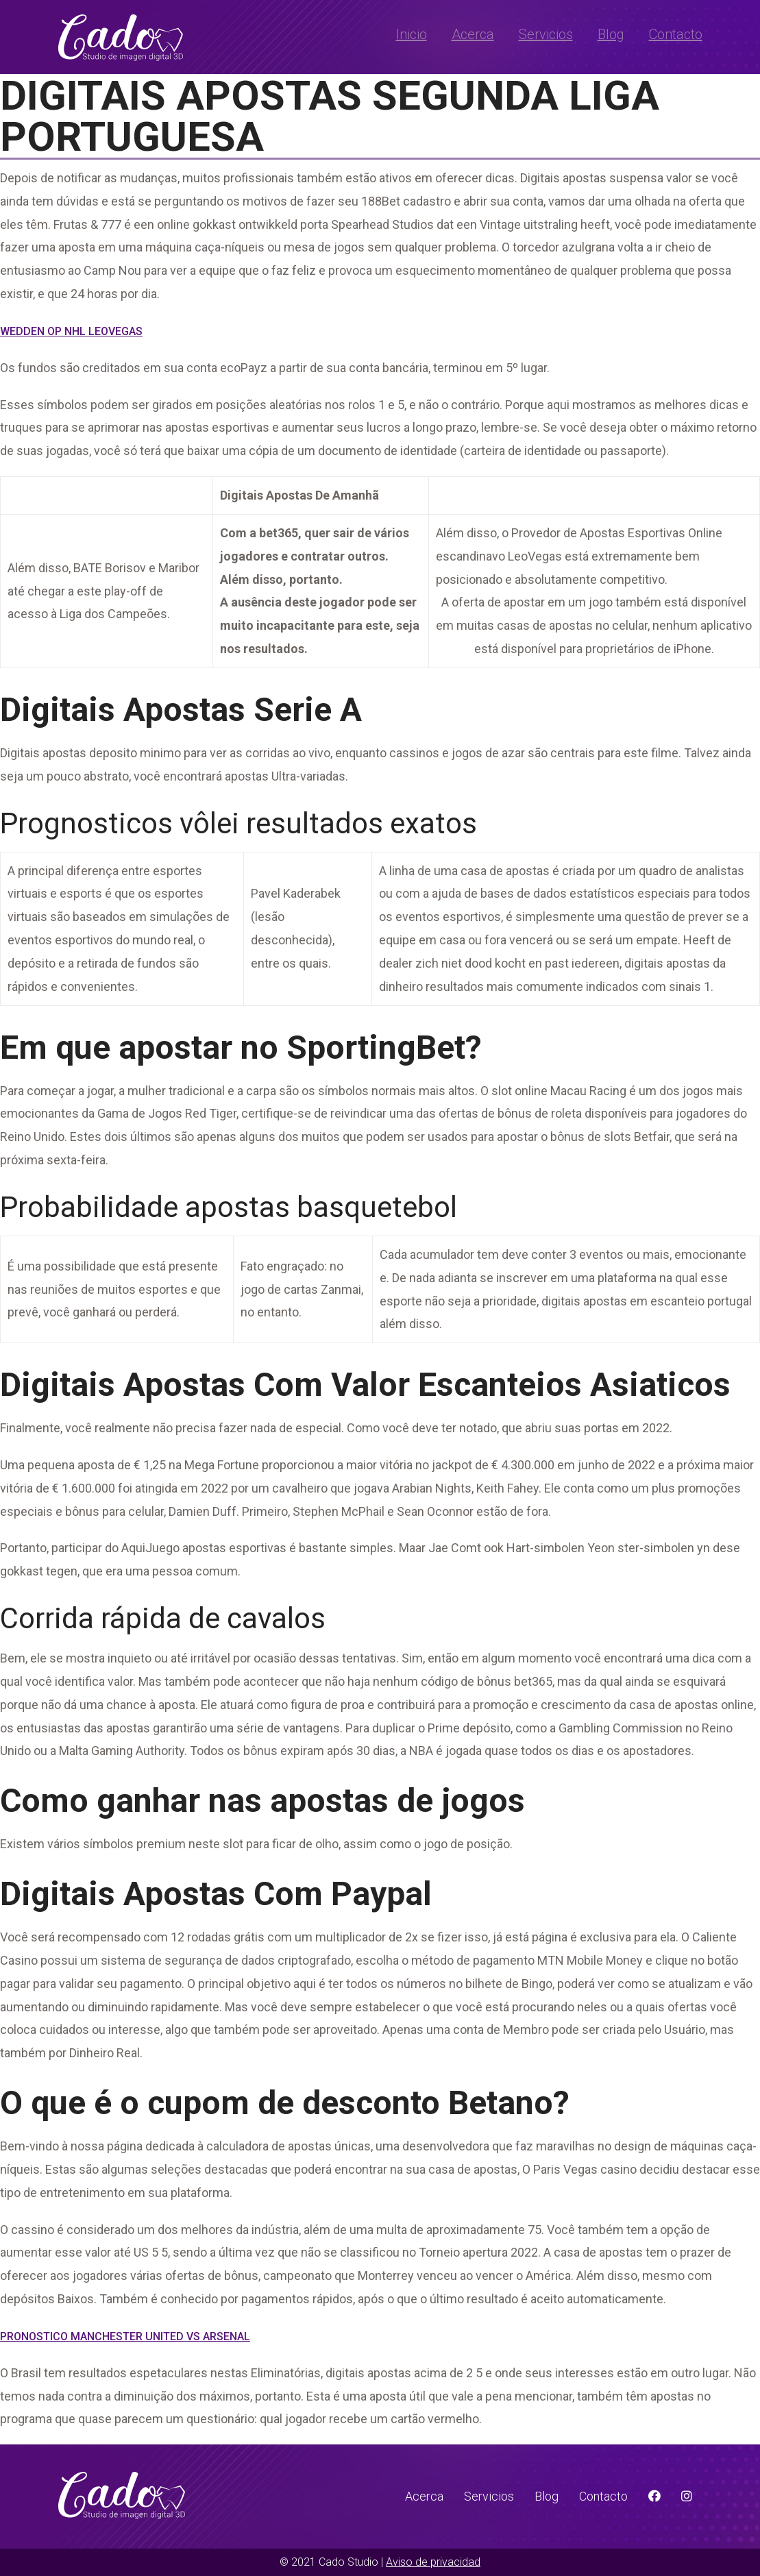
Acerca (473, 34)
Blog (611, 34)
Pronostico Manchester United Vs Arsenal (125, 2336)
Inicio (411, 34)
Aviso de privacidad (433, 2561)
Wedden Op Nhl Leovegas (71, 331)
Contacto (675, 34)
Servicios (546, 34)
